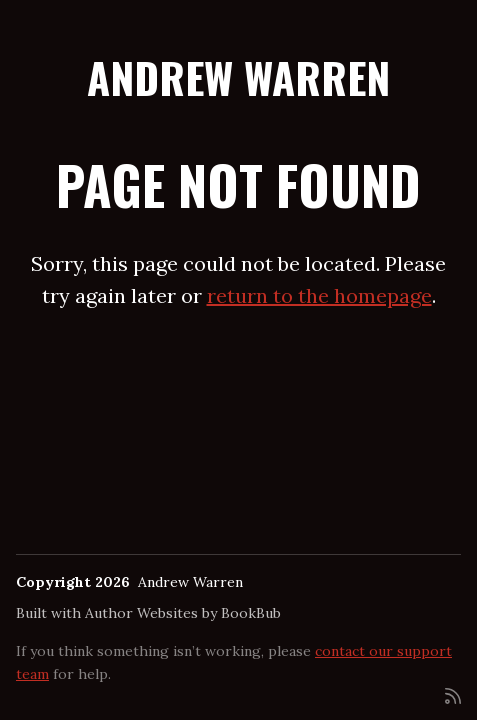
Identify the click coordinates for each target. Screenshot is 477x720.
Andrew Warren (238, 77)
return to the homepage (319, 295)
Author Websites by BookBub (183, 613)
